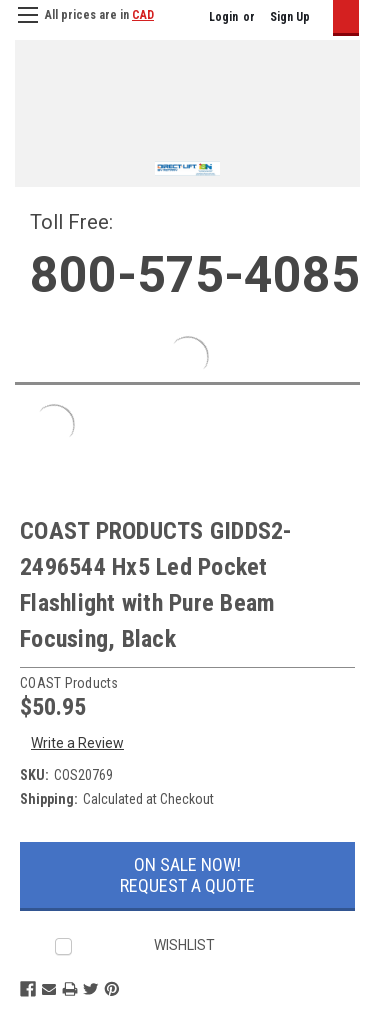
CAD (143, 15)
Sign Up (290, 17)
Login (223, 17)
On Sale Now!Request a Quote (187, 875)
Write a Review (77, 743)
